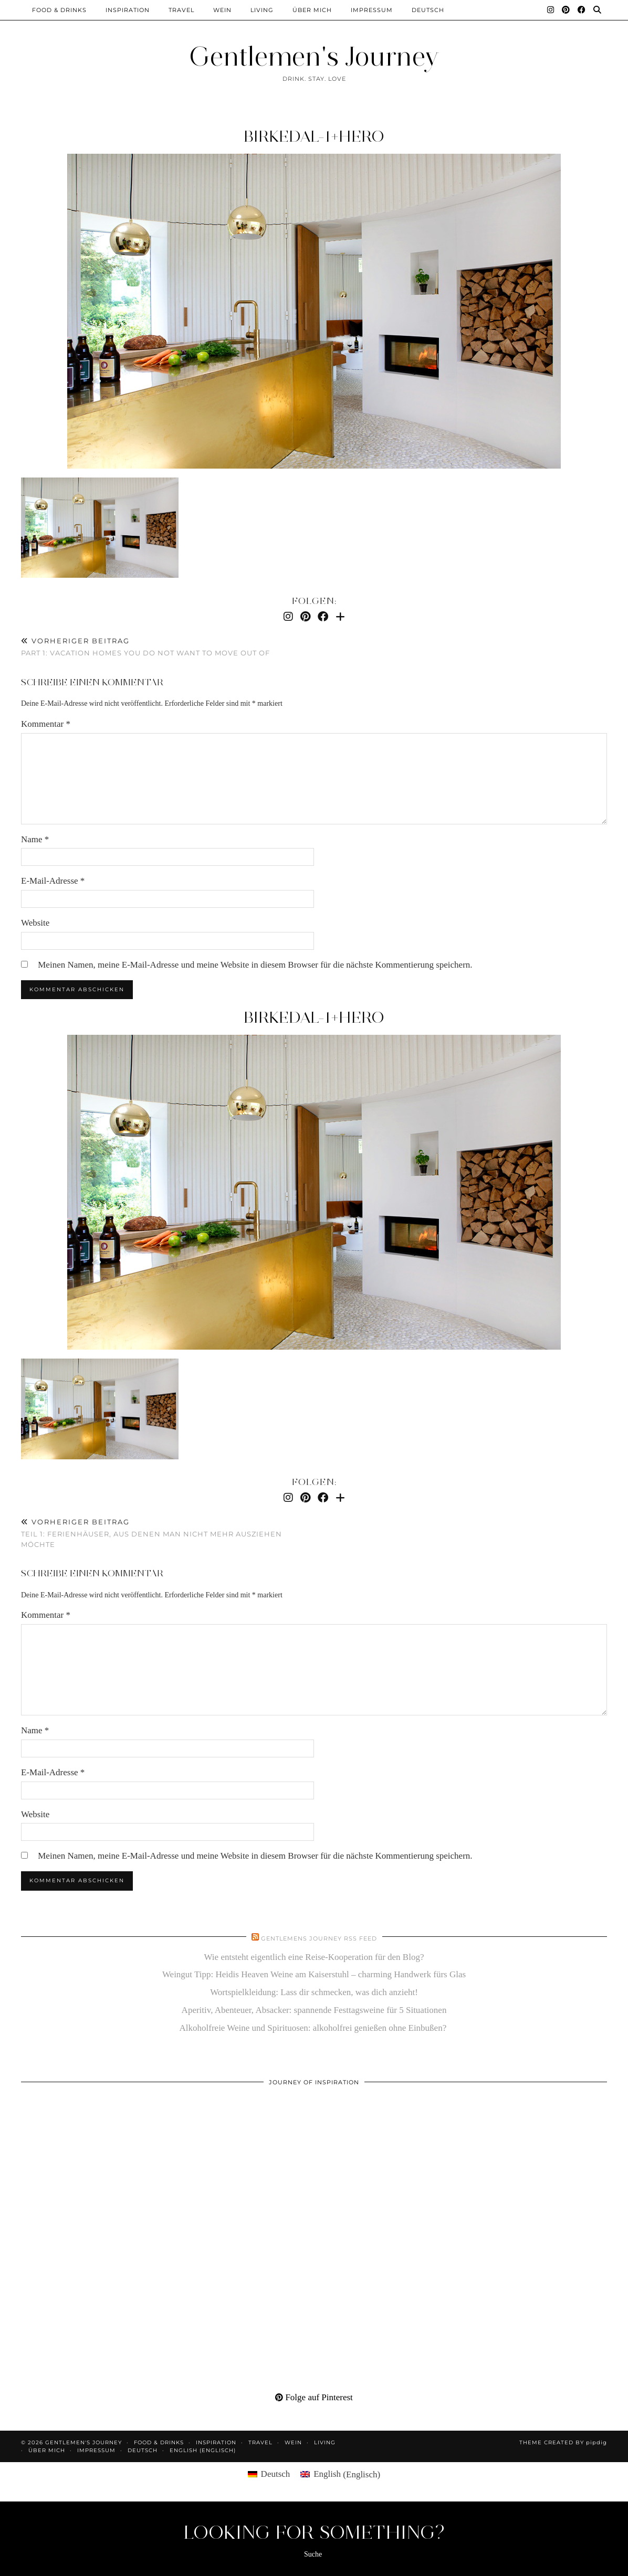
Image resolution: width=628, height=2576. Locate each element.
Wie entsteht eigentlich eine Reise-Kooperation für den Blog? (314, 1957)
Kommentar (45, 724)
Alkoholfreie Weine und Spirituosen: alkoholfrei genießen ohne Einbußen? (314, 2028)
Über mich (312, 10)
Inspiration (128, 10)
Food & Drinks (59, 10)
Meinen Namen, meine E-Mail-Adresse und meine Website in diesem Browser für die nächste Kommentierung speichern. (255, 965)
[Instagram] (550, 10)
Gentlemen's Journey (314, 56)
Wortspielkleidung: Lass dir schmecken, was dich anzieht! (314, 1992)
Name (35, 839)
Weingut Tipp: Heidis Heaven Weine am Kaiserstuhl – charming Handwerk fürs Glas (314, 1974)
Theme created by (563, 2442)
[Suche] (597, 10)
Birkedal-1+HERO (314, 136)
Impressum (372, 10)
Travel (181, 10)
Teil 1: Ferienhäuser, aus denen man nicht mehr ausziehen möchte (167, 1533)
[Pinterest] (566, 10)
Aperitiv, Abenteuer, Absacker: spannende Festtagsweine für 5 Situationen (314, 2010)
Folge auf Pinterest (314, 2397)
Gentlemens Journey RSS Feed (319, 1938)
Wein (222, 10)
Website (35, 923)
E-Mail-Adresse (53, 881)
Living (262, 10)
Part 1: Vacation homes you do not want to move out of (145, 647)
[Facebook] (582, 10)
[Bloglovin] (340, 616)
